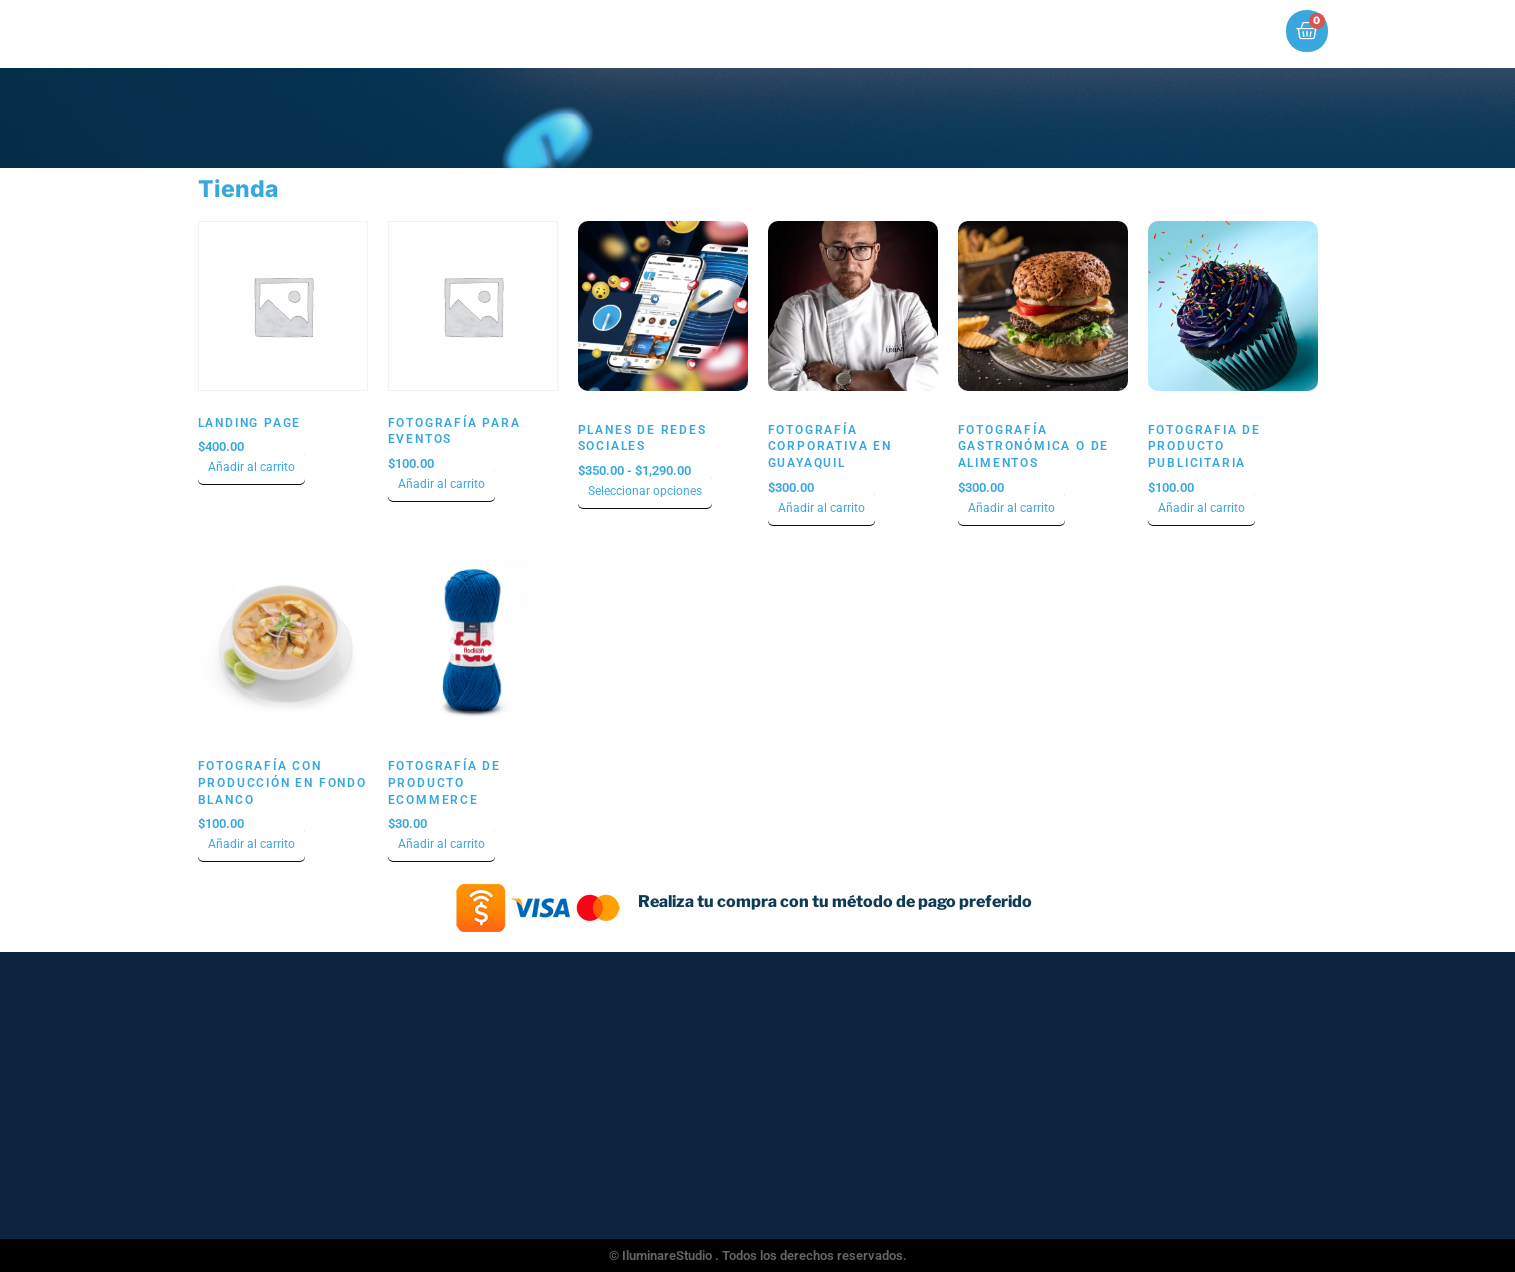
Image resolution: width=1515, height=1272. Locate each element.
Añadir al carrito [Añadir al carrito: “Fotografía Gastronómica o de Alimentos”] (1011, 508)
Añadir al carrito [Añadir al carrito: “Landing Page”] (251, 467)
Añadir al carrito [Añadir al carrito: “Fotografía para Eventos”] (441, 484)
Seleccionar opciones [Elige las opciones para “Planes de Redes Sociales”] (645, 491)
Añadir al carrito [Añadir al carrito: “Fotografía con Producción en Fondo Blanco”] (251, 844)
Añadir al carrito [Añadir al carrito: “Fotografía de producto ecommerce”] (441, 844)
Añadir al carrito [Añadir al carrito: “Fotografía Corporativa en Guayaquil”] (821, 508)
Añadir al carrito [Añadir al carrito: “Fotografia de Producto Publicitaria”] (1201, 508)
